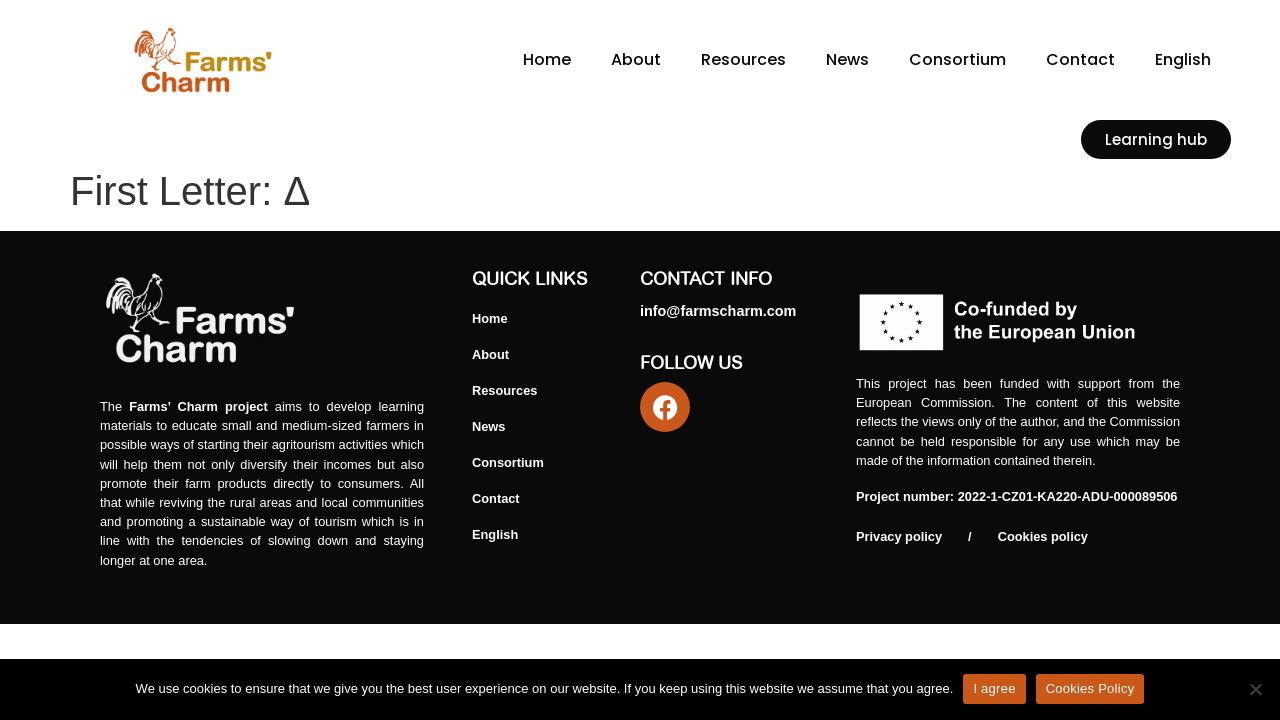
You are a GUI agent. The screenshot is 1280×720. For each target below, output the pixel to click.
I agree (994, 688)
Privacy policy (899, 536)
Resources (743, 59)
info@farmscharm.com (718, 311)
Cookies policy (1043, 536)
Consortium (957, 59)
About (636, 59)
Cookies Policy (1090, 688)
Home (547, 59)
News (847, 59)
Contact (1080, 59)
